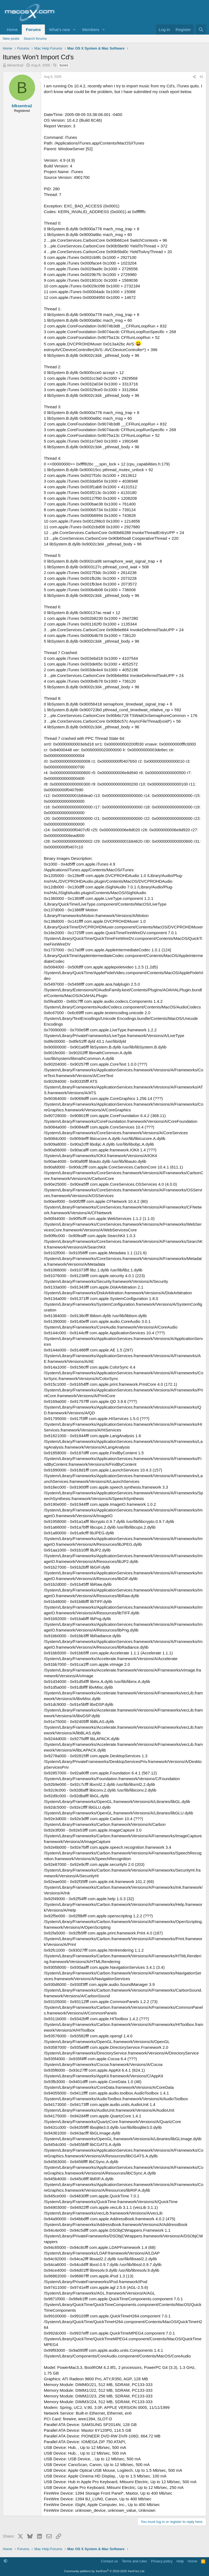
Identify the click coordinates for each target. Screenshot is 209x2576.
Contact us (109, 2561)
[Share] (194, 77)
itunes (64, 65)
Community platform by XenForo (104, 2571)
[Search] (201, 29)
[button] (74, 29)
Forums (33, 29)
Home (12, 29)
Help (180, 2561)
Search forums (35, 38)
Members (90, 29)
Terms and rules (134, 2561)
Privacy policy (162, 2561)
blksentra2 (15, 65)
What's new (59, 29)
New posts (11, 38)
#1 (201, 77)
